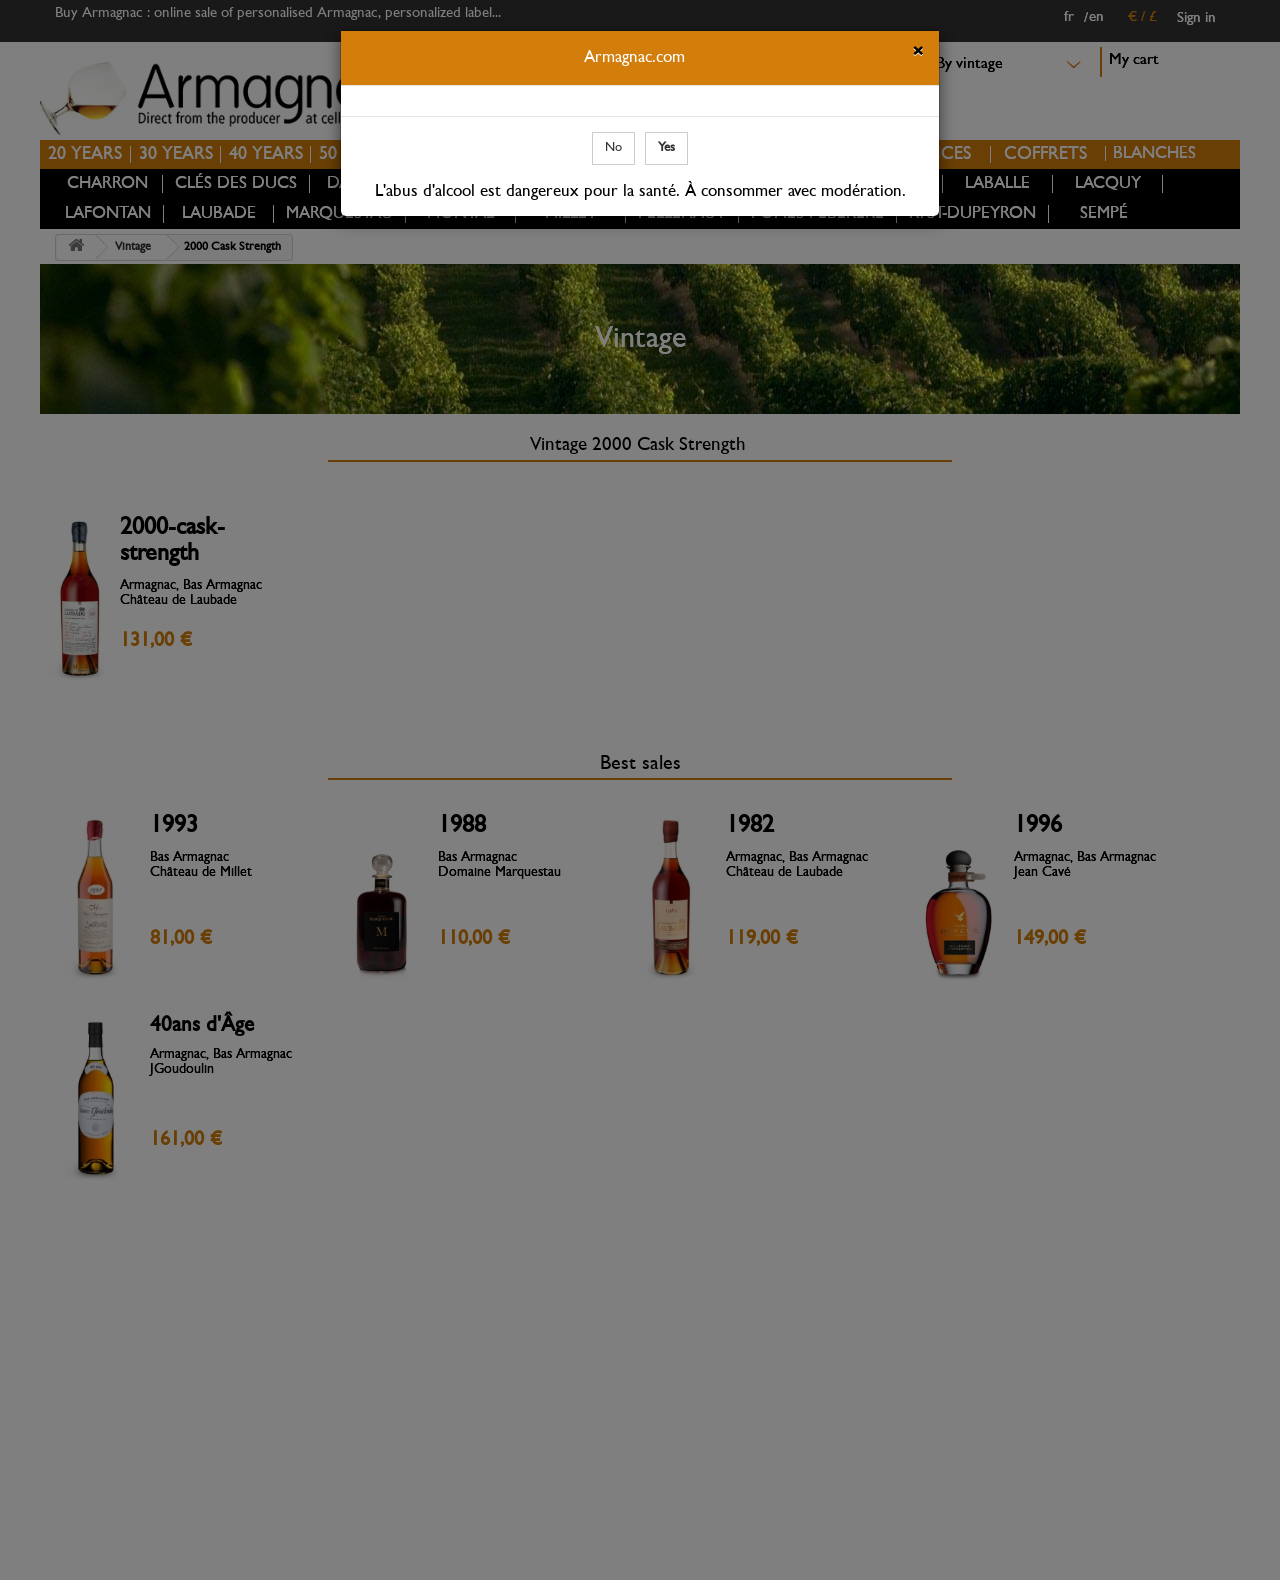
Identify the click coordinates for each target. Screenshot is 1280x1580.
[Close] (918, 54)
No (613, 147)
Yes (666, 147)
